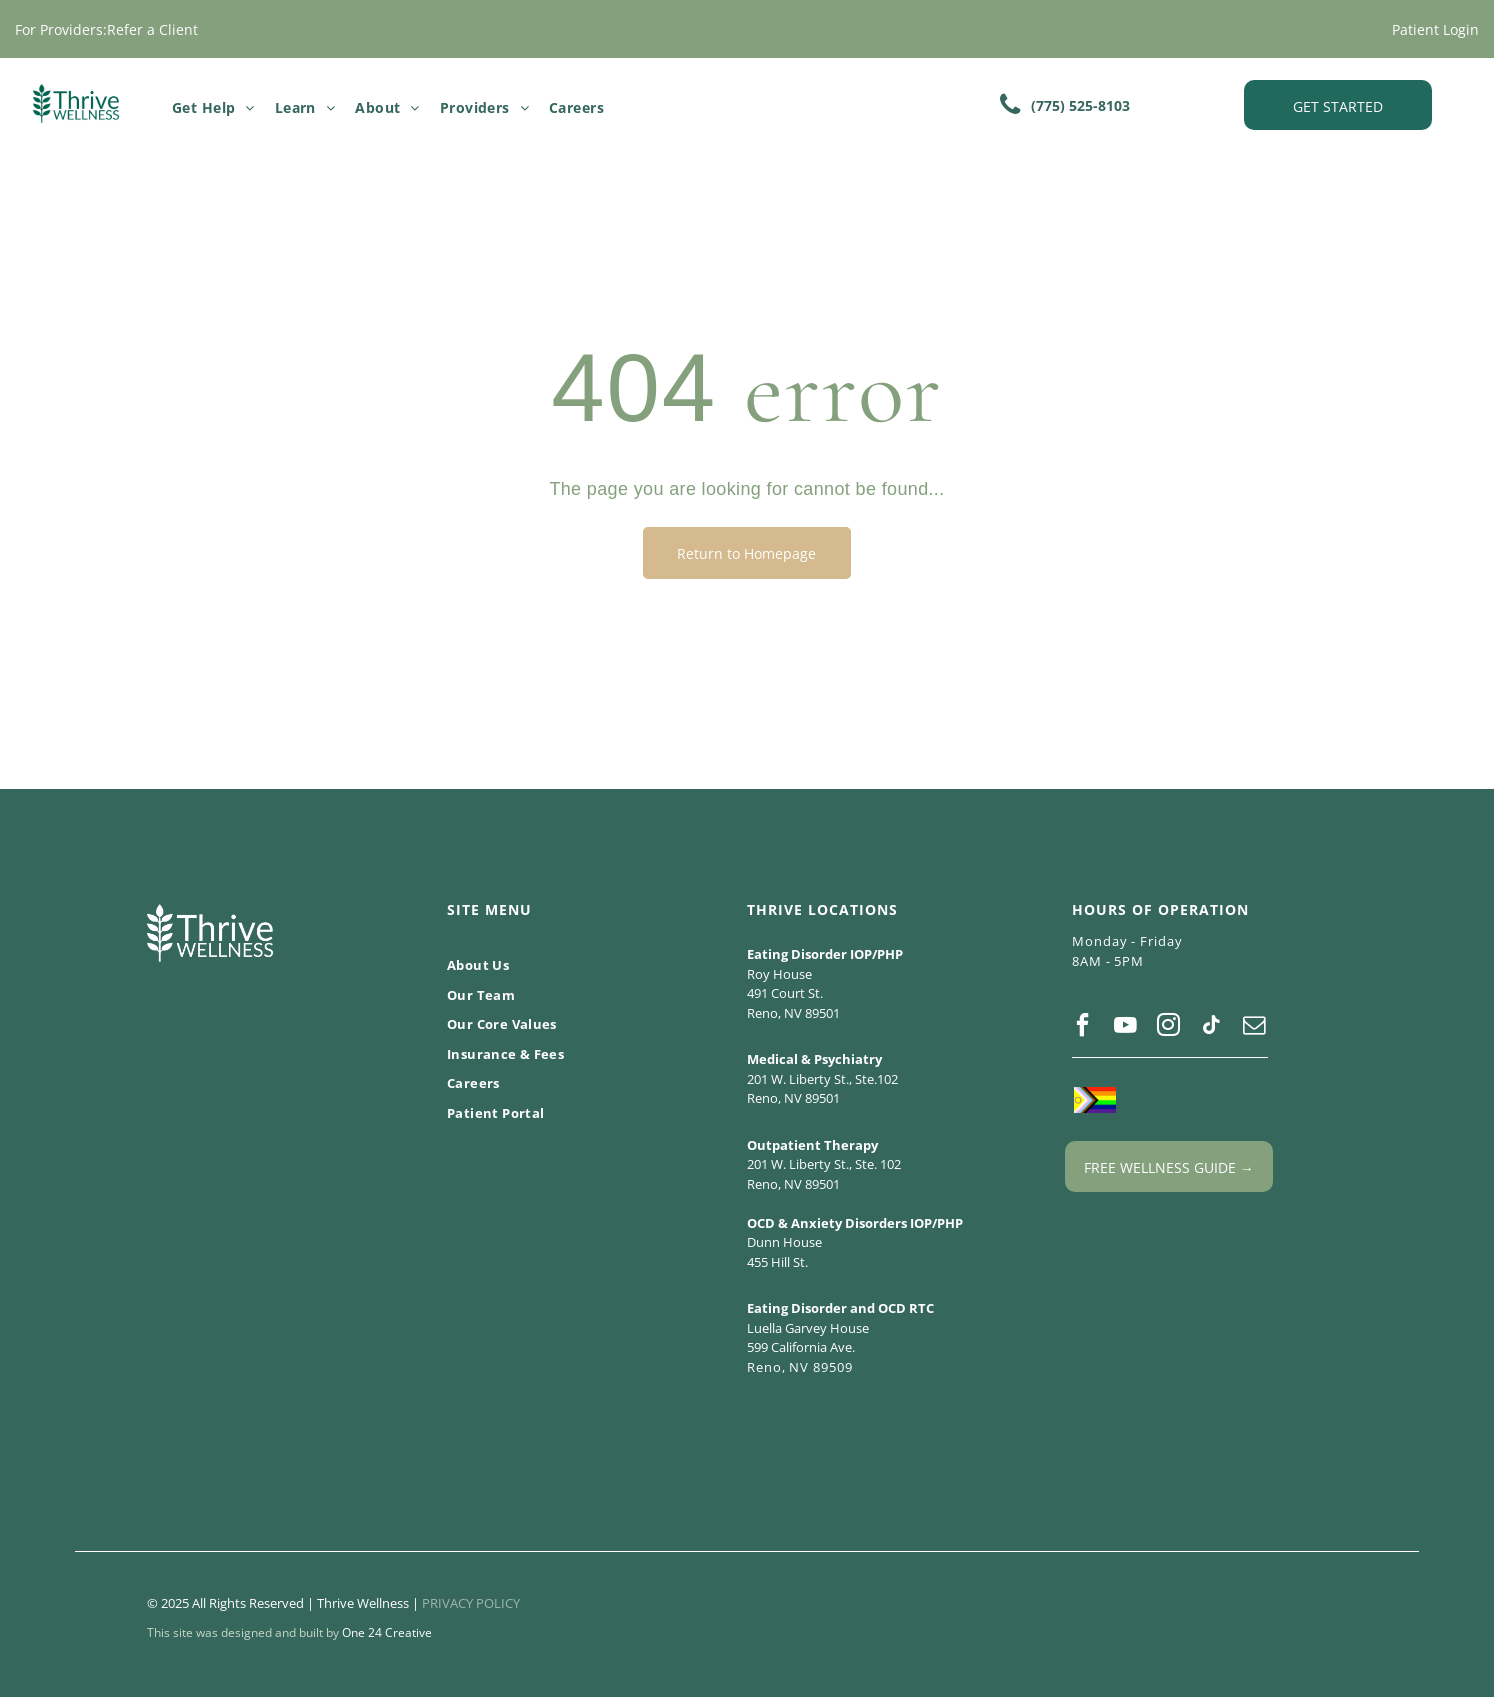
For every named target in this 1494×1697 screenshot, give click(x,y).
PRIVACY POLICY (471, 1603)
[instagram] (1168, 1027)
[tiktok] (1211, 1027)
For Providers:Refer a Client (106, 29)
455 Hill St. (777, 1262)
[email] (1254, 1027)
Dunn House (784, 1242)
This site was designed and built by (243, 1632)
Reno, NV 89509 (800, 1367)
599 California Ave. (801, 1347)
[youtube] (1125, 1027)
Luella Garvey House (808, 1328)
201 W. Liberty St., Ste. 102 (824, 1164)
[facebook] (1082, 1027)
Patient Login (1435, 29)
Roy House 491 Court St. (785, 984)
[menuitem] (213, 107)
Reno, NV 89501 (793, 1013)
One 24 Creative (387, 1632)
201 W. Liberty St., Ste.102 (822, 1079)
